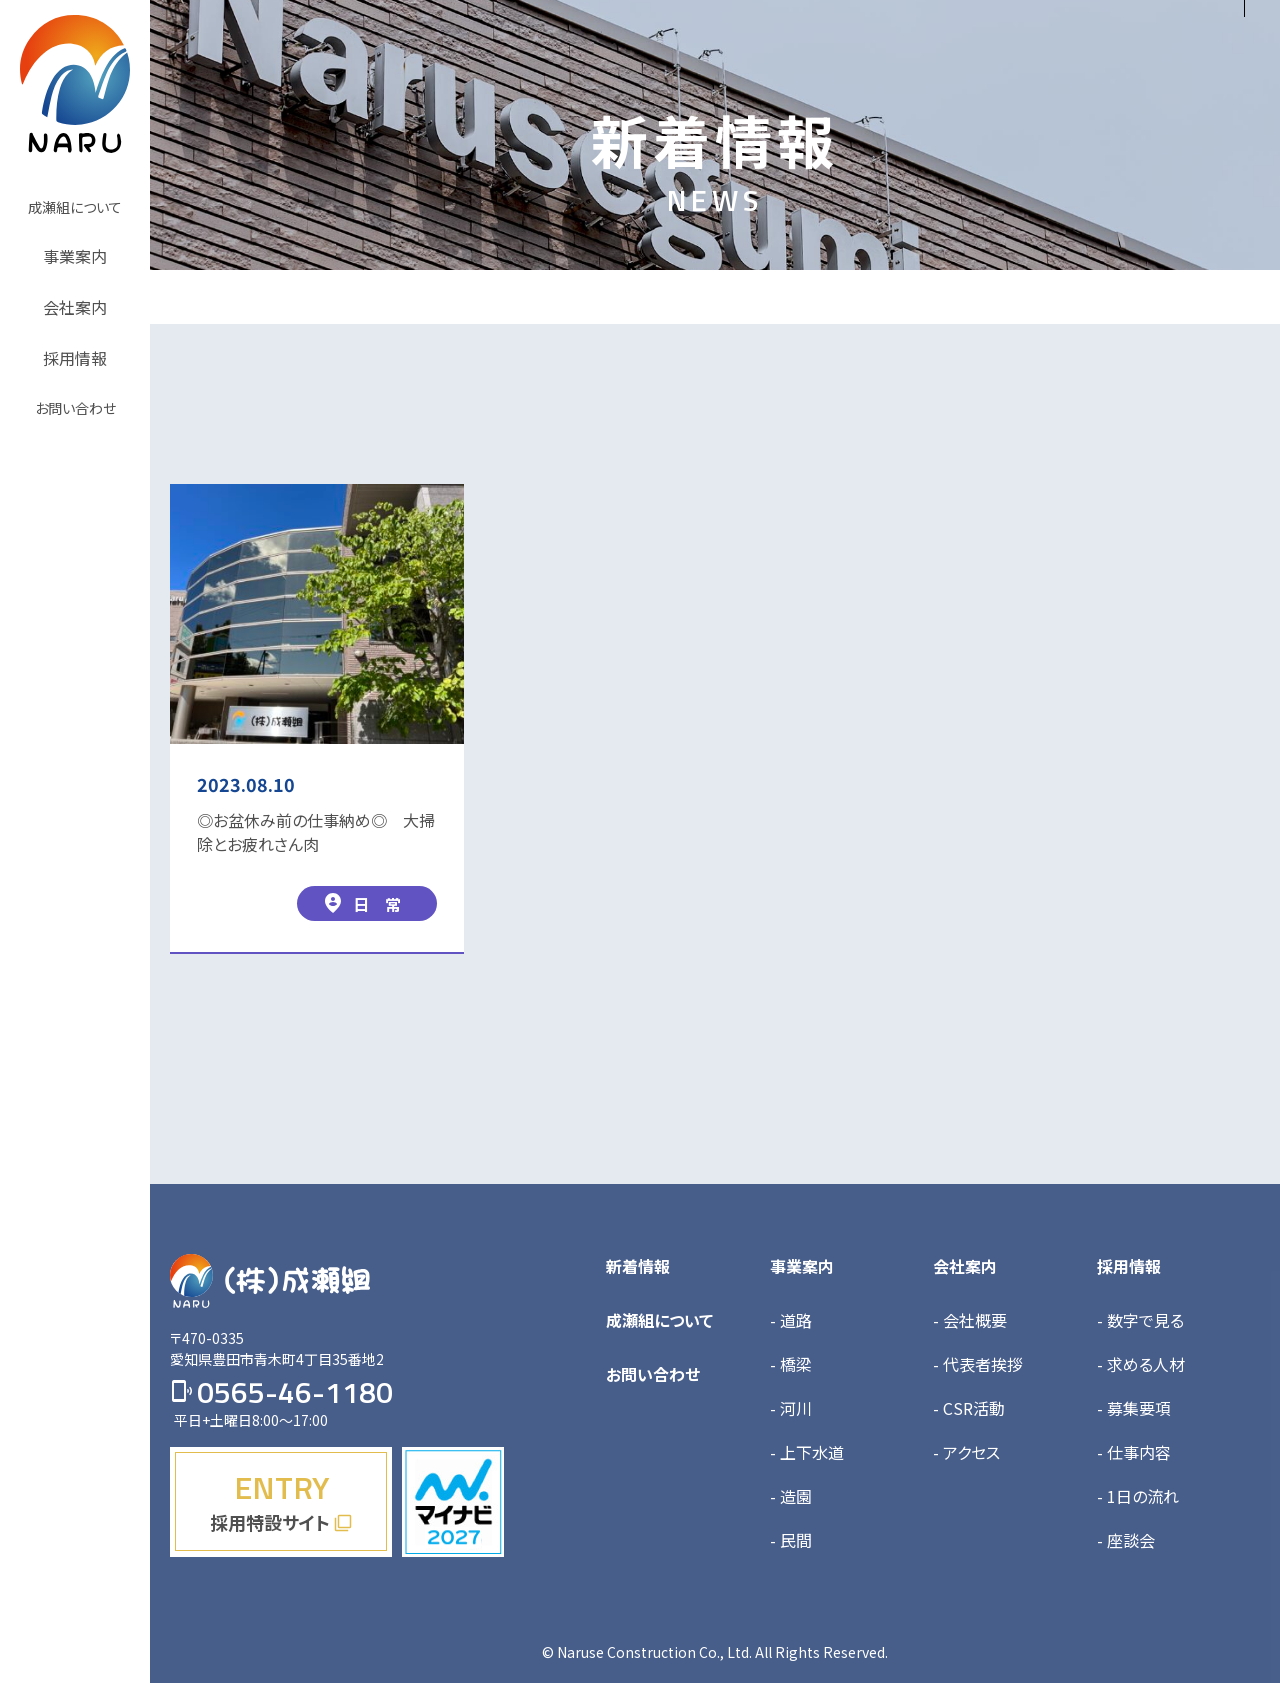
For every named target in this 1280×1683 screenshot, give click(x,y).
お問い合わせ (653, 1374)
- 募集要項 (1134, 1408)
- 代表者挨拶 (978, 1364)
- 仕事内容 (1134, 1452)
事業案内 (802, 1266)
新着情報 (638, 1266)
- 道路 (791, 1320)
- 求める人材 (1141, 1364)
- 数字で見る (1140, 1320)
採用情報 (1129, 1266)
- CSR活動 (969, 1408)
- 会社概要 (970, 1320)
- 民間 (791, 1540)
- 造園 (791, 1496)
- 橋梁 (791, 1364)
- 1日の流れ (1138, 1496)
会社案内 (965, 1266)
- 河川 (791, 1408)
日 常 (362, 904)
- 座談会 (1126, 1540)
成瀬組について (659, 1320)
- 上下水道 (807, 1452)
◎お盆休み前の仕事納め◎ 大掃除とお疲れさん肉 (316, 832)
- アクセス (966, 1452)
